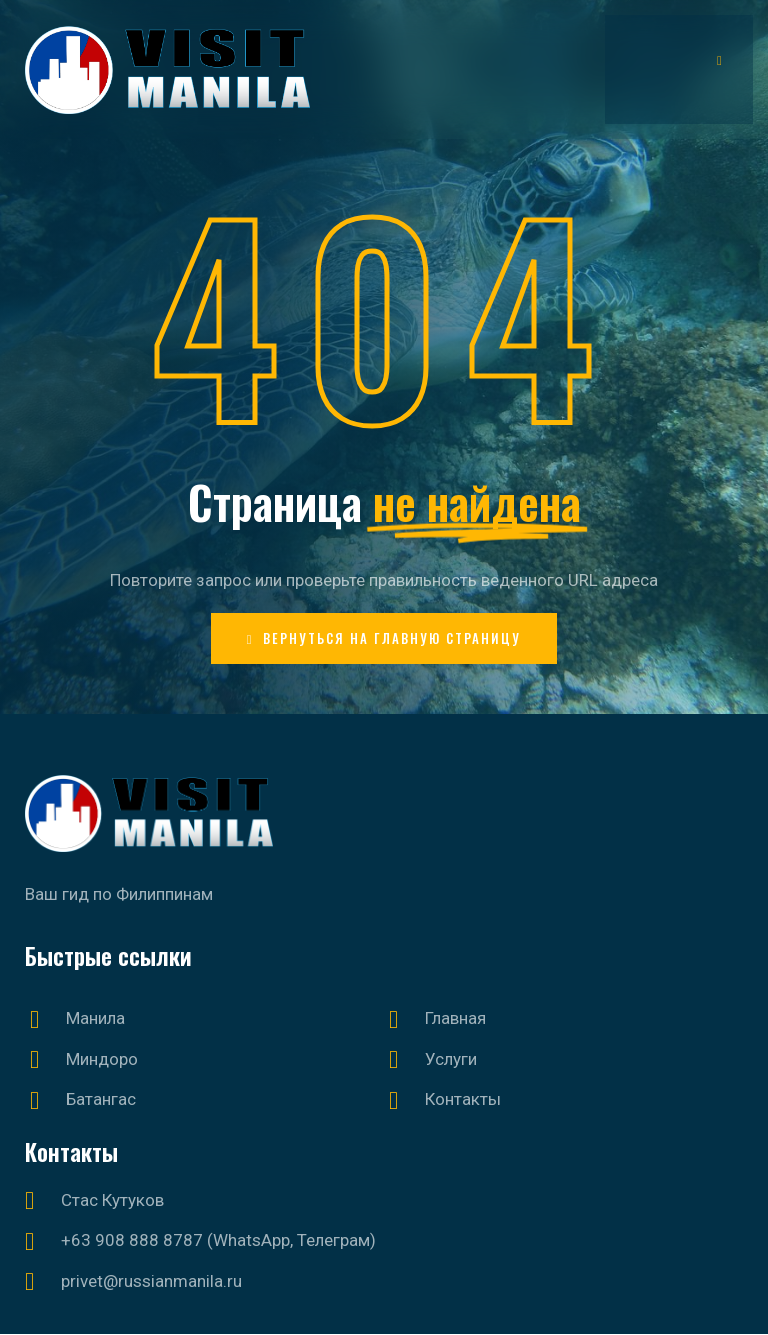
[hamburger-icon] (720, 59)
